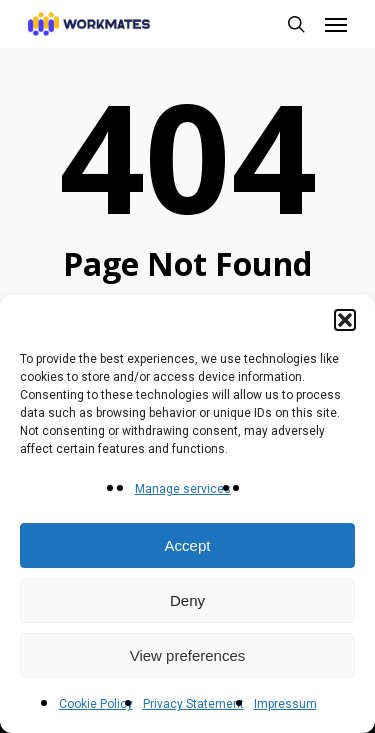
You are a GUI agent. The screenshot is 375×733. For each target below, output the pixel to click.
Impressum (285, 704)
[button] (345, 320)
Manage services (183, 489)
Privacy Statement (193, 704)
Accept (188, 545)
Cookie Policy (96, 704)
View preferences (188, 655)
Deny (187, 600)
